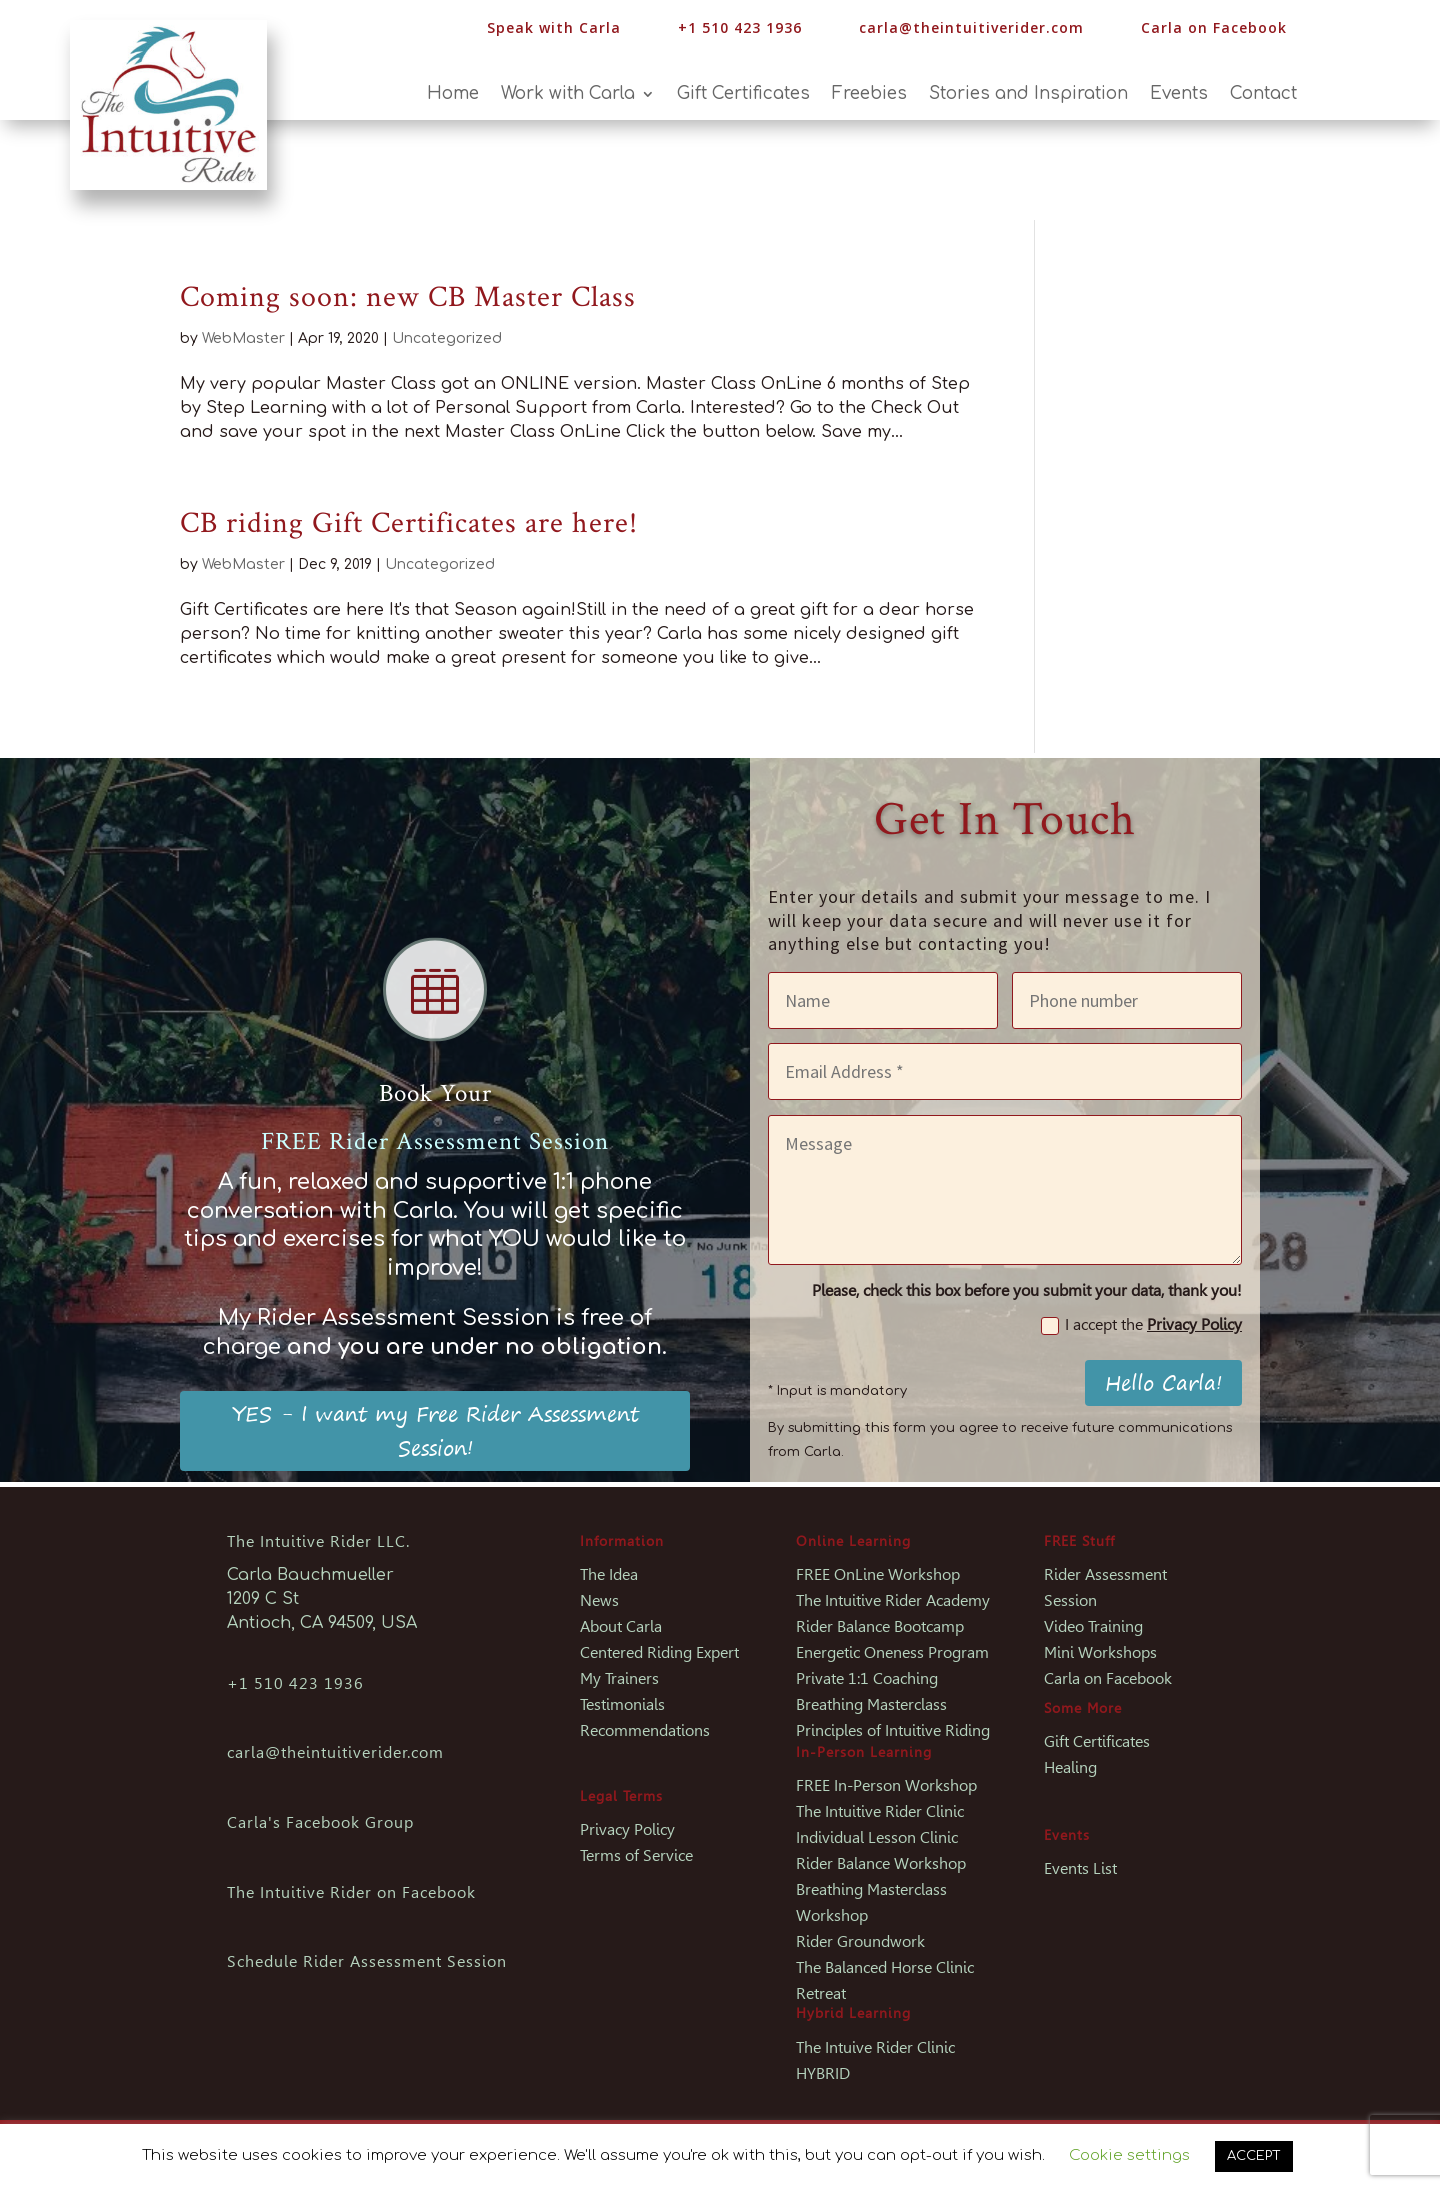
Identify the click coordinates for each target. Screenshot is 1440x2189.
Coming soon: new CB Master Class (408, 297)
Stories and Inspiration (1028, 95)
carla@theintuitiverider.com (971, 27)
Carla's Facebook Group (320, 1822)
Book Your (435, 1093)
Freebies (869, 95)
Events (1179, 95)
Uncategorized (447, 338)
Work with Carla (568, 95)
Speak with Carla (554, 27)
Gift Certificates (743, 95)
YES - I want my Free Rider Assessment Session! (435, 1430)
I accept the (1141, 1325)
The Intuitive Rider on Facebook (351, 1892)
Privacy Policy (1194, 1324)
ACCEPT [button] (1254, 2156)
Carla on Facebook (1214, 27)
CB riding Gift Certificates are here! (409, 523)
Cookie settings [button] (1129, 2155)
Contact (1263, 95)
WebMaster (243, 338)
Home (453, 95)
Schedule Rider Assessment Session (367, 1961)
